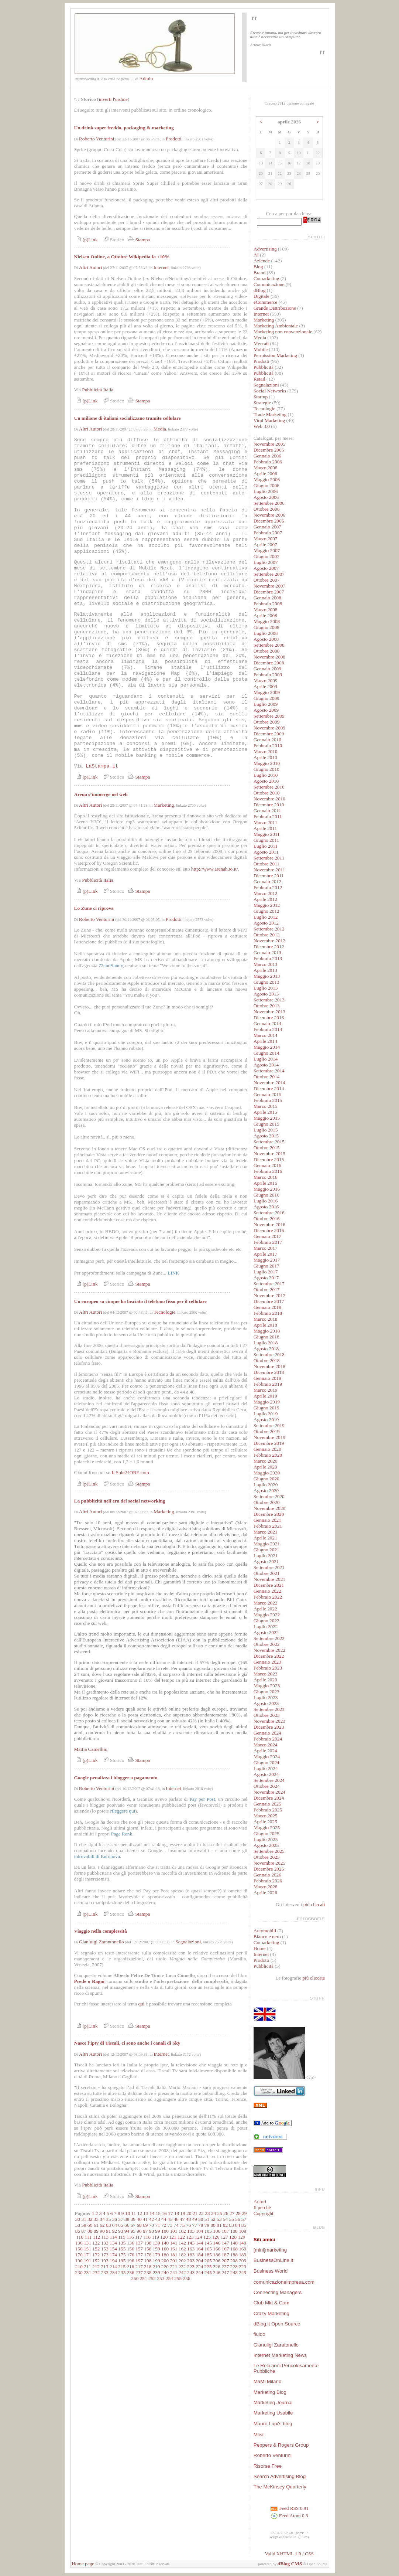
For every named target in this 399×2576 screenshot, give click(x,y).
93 (120, 2231)
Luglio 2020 (266, 1484)
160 (165, 2249)
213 (104, 2266)
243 (191, 2272)
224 (199, 2266)
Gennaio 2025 (267, 1804)
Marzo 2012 (266, 893)
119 (155, 2237)
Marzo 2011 (265, 822)
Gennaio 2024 (267, 1733)
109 (242, 2231)
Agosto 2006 (266, 497)
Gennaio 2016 (267, 1165)
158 (147, 2249)
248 (234, 2272)
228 (234, 2266)
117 (138, 2237)
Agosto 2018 (266, 1348)
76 (188, 2225)
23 (207, 2213)
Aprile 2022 (265, 1609)
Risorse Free (268, 2466)
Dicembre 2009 (269, 733)
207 (225, 2260)
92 (114, 2231)
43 (157, 2219)
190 (79, 2260)
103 (191, 2231)
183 (191, 2254)
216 (130, 2266)
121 (172, 2237)
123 (189, 2237)
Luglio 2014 (266, 1059)
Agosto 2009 (266, 710)
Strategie (262, 402)
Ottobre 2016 (267, 1218)
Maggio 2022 (267, 1614)
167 (225, 2249)
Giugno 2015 (266, 1124)
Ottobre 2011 (266, 864)
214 (113, 2266)
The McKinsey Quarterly (280, 2487)
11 (133, 2213)
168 (234, 2249)
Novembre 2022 (269, 1650)
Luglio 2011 (266, 846)
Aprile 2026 (265, 1892)
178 (147, 2254)
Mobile (261, 349)
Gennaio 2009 (267, 668)
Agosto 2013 (266, 994)
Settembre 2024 (269, 1780)
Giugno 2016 (266, 1195)
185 (208, 2254)
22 (201, 2213)
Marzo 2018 (266, 1319)
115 (121, 2237)
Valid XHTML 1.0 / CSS (289, 2553)
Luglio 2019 (266, 1413)
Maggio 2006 (267, 479)
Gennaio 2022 (267, 1591)
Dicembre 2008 (269, 663)
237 (139, 2272)
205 (208, 2260)
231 (87, 2272)
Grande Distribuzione (275, 308)
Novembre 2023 (269, 1721)
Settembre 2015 (269, 1141)
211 (87, 2266)
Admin (146, 78)
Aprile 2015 (265, 1112)
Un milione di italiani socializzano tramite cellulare (127, 418)
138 (147, 2243)
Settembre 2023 (269, 1709)
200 (165, 2260)
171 (87, 2254)
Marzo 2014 (266, 1035)
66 (126, 2225)
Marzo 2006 (266, 467)
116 (130, 2237)
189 (242, 2254)
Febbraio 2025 (268, 1810)
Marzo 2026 (266, 1886)
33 (96, 2219)
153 (105, 2249)
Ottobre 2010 (267, 793)
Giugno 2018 (266, 1337)
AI (256, 255)
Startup (261, 396)
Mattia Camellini (91, 1749)
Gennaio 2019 (267, 1378)
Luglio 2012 (266, 917)
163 (191, 2249)
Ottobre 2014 (267, 1076)
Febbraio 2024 (268, 1739)
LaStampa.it (102, 766)
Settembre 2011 (269, 858)
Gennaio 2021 (267, 1520)
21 (195, 2213)
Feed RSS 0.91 (289, 2508)
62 (102, 2225)
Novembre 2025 (269, 1863)
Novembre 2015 (269, 1153)
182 (182, 2254)
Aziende (262, 260)
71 (157, 2225)
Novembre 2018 (269, 1366)
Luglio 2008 (266, 633)
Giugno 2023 (266, 1691)
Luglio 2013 (266, 988)
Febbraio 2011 (268, 816)
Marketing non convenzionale (283, 331)
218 (147, 2266)
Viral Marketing (269, 420)
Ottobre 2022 (267, 1644)
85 (243, 2225)
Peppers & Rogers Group (281, 2445)
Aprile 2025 (265, 1821)
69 (145, 2225)
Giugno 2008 (266, 627)
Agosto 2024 (266, 1774)
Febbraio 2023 (268, 1668)
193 (105, 2260)
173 (105, 2254)
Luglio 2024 (266, 1768)
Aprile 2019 (265, 1396)
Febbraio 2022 (268, 1597)
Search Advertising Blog (280, 2476)
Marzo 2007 (266, 538)
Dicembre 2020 (269, 1514)
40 (139, 2219)
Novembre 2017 (269, 1295)
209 (242, 2260)
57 (243, 2219)
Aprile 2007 (265, 544)
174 (113, 2254)
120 (164, 2237)
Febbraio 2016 (268, 1171)
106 (216, 2231)
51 (206, 2219)
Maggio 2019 (267, 1402)
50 (200, 2219)
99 (157, 2231)
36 (114, 2219)
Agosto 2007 (266, 568)
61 (96, 2225)
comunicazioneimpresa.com (284, 2282)
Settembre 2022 (269, 1638)
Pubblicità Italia (97, 389)
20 (188, 2213)
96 (139, 2231)
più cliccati (314, 1904)
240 (165, 2272)
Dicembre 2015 (269, 1159)
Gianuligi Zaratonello (276, 2345)
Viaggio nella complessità (100, 1931)
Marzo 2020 (266, 1461)
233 (105, 2272)
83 (231, 2225)
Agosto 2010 (266, 781)
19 (182, 2213)
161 (173, 2249)
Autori (260, 2201)
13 (145, 2213)
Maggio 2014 (267, 1047)
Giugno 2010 (266, 769)
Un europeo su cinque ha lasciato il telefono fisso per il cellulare (140, 1301)
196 (130, 2260)
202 (182, 2260)
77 (194, 2225)
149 (242, 2243)
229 (242, 2266)
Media (160, 429)
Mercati (261, 343)
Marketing (164, 805)
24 (213, 2213)
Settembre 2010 (269, 787)
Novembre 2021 (269, 1579)
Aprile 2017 (265, 1254)
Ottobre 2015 (267, 1147)
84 (237, 2225)
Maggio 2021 (267, 1543)
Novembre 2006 (269, 515)
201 (173, 2260)
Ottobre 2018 (267, 1360)
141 (173, 2243)
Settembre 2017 (269, 1283)
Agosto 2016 (266, 1206)
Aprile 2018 (265, 1325)
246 (216, 2272)
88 (89, 2231)
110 (79, 2237)
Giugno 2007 (266, 556)
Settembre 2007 (269, 574)
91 (108, 2231)
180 (165, 2254)
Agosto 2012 (266, 923)
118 (147, 2237)
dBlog (260, 290)
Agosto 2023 (266, 1703)
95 (133, 2231)
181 (173, 2254)
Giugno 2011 (266, 840)
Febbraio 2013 (268, 958)
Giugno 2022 (266, 1620)
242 (182, 2272)
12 (139, 2213)
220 (165, 2266)
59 (83, 2225)
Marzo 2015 (266, 1106)
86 (77, 2231)
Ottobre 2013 (267, 1005)
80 (212, 2225)
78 (200, 2225)
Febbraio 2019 (268, 1384)
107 (225, 2231)
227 (225, 2266)
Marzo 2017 (266, 1248)
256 (186, 2278)
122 (181, 2237)
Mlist (259, 2434)
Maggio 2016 (267, 1189)
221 (173, 2266)
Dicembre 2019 (269, 1443)
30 (77, 2219)
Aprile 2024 (265, 1750)
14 (151, 2213)
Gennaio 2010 (267, 739)
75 (182, 2225)
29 (244, 2213)
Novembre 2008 (269, 657)
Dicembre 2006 (269, 521)
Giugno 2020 (266, 1478)
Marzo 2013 (266, 964)
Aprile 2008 (265, 615)
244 (199, 2272)
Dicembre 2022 (269, 1656)
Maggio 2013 (267, 976)
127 (224, 2237)
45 (170, 2219)
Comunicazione (269, 284)
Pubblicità (264, 367)
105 (208, 2231)
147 (225, 2243)
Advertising (265, 249)
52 (212, 2219)
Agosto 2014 (266, 1065)
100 (165, 2231)
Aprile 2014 (265, 1041)
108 (234, 2231)
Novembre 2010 (269, 799)
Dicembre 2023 (269, 1727)
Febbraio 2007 (268, 532)
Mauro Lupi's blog (273, 2423)
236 (130, 2272)
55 (231, 2219)
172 (96, 2254)
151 (87, 2249)
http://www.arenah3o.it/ (214, 869)
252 (152, 2278)
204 (199, 2260)
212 (96, 2266)
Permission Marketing (275, 355)
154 (113, 2249)
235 (121, 2272)
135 (121, 2243)
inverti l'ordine (113, 99)
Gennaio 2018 (267, 1307)
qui (140, 2004)
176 (130, 2254)
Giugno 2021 (266, 1549)
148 (234, 2243)
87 (83, 2231)
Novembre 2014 (269, 1082)
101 (173, 2231)
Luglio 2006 (266, 491)
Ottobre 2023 (267, 1715)
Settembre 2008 (269, 645)
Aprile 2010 (265, 757)
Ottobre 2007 (267, 580)
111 (88, 2237)
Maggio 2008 (267, 621)
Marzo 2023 (266, 1674)
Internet (161, 267)
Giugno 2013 (266, 982)
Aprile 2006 (265, 473)
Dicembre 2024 (269, 1798)
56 (237, 2219)
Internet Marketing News (280, 2355)
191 (87, 2260)
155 (121, 2249)
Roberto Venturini (96, 139)
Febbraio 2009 (268, 674)
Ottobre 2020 (267, 1502)
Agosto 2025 (266, 1845)
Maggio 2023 (267, 1685)
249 (242, 2272)
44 (163, 2219)
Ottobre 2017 (267, 1289)
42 (151, 2219)
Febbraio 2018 (268, 1313)
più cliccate (313, 1978)
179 (156, 2254)
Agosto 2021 (266, 1561)
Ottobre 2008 (267, 651)
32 (89, 2219)
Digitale (261, 296)
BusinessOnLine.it (273, 2260)
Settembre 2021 (269, 1567)
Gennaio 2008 (267, 597)
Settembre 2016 (269, 1212)
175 (121, 2254)
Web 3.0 (262, 426)
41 (145, 2219)
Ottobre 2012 (267, 934)
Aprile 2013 (265, 970)
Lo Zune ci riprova (94, 908)
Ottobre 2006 (267, 509)
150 (79, 2249)
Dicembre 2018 (269, 1372)
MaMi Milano (268, 2381)
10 (127, 2213)
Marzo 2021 (266, 1532)
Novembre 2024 (269, 1792)
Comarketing (266, 278)
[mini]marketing (270, 2250)
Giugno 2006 (266, 485)
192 (96, 2260)
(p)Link (86, 239)
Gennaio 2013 (267, 952)
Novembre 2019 (269, 1437)
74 (175, 2225)
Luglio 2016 (266, 1201)
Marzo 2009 (266, 680)
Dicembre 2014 (269, 1088)
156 (130, 2249)
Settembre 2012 (269, 929)
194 (113, 2260)
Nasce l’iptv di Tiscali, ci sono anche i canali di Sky (127, 2043)
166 (216, 2249)
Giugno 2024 (266, 1762)
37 (120, 2219)
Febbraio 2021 (268, 1526)
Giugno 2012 (266, 911)
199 (156, 2260)
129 (241, 2237)
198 (147, 2260)
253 (160, 2278)
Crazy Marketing (271, 2313)
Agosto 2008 (266, 639)
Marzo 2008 (266, 609)
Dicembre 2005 (269, 450)
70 (151, 2225)
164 (199, 2249)
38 (126, 2219)
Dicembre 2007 (269, 592)
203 (191, 2260)
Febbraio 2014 (268, 1029)
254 (169, 2278)
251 (143, 2278)
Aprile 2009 (265, 686)
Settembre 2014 (269, 1070)
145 (208, 2243)
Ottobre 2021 (267, 1573)
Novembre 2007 (269, 586)
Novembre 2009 (269, 728)
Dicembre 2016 (269, 1230)
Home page (83, 2563)
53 (219, 2219)
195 (121, 2260)
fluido (259, 2334)
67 (133, 2225)
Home (260, 1948)
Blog (258, 266)
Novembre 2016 (269, 1224)
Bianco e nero (267, 1936)
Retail (259, 379)
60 (89, 2225)
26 (225, 2213)
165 (208, 2249)
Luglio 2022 (266, 1626)
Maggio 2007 (267, 550)
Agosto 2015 (266, 1136)
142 (182, 2243)
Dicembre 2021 (269, 1585)
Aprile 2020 (265, 1467)
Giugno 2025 (266, 1833)
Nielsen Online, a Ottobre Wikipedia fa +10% (122, 256)
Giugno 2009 (266, 698)
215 (121, 2266)
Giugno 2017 (266, 1266)
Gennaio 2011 (267, 810)
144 (199, 2243)
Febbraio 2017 (268, 1242)
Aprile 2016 (265, 1183)
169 (242, 2249)
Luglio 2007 (266, 562)
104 (199, 2231)
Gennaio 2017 (267, 1236)
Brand (260, 272)
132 (96, 2243)
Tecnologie (164, 1312)
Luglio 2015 (266, 1130)
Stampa (138, 239)
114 (113, 2237)
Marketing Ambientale (276, 326)
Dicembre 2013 (269, 1017)
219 (156, 2266)
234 (113, 2272)
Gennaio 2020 (267, 1449)
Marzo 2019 (266, 1390)
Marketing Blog (270, 2392)
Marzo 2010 (266, 751)
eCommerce (265, 302)
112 (96, 2237)
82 (225, 2225)
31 (83, 2219)
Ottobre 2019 (267, 1431)
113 (105, 2237)
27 (232, 2213)
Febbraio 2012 (268, 887)
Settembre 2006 (269, 503)
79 (206, 2225)
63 (108, 2225)
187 (225, 2254)
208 (234, 2260)
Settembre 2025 (269, 1851)
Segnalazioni (188, 1941)
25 (219, 2213)
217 (139, 2266)
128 (233, 2237)
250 (134, 2278)
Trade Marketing (270, 414)
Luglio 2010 (266, 775)
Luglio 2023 (266, 1697)
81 (219, 2225)
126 (215, 2237)
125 (207, 2237)
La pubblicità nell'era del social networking (119, 1501)
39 (133, 2219)
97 (145, 2231)
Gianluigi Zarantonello (101, 1941)
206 (216, 2260)
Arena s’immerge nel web (101, 794)
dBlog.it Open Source (277, 2324)
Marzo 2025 (266, 1815)
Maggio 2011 (267, 834)
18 (176, 2213)
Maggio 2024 (267, 1756)
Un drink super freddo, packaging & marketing (124, 127)
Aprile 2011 (265, 828)
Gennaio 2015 (267, 1094)
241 (173, 2272)
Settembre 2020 (269, 1496)
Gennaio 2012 (267, 881)
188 (234, 2254)
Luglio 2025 (266, 1839)
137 (139, 2243)
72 (163, 2225)
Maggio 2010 (267, 763)
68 (139, 2225)
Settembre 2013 (269, 1000)
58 (77, 2225)
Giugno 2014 (266, 1053)
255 (178, 2278)
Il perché (262, 2207)
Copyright (264, 2213)
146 (216, 2243)
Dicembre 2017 (269, 1301)
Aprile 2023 (265, 1679)
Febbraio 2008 (268, 603)
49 (194, 2219)
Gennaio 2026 (267, 1875)
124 (198, 2237)
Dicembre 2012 (269, 946)
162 (182, 2249)
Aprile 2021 (265, 1538)
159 (156, 2249)
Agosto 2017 (266, 1277)
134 (113, 2243)
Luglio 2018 (266, 1342)
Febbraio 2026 (268, 1880)
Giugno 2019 (266, 1407)
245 (208, 2272)
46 (175, 2219)
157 (139, 2249)
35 (108, 2219)
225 (208, 2266)
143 (191, 2243)
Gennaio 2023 (267, 1662)
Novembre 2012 (269, 940)
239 (156, 2272)
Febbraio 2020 (268, 1455)
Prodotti (174, 139)
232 (96, 2272)
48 (188, 2219)
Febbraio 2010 (268, 745)
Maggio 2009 (267, 692)
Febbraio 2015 (268, 1100)
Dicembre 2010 (269, 804)
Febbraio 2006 (268, 462)
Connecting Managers (278, 2292)
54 (225, 2219)
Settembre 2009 (269, 716)
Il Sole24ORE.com (130, 1472)
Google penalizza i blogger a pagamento (116, 1777)
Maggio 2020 (267, 1473)
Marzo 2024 (266, 1745)
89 (96, 2231)
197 (139, 2260)
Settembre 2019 (269, 1425)
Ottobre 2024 (267, 1786)
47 (182, 2219)
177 (139, 2254)
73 (170, 2225)
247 (225, 2272)
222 (182, 2266)
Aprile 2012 (265, 899)
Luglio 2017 (266, 1272)
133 (105, 2243)
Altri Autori (90, 267)
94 (126, 2231)
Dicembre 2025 (269, 1869)
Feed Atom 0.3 (289, 2515)
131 (87, 2243)
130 (79, 2243)
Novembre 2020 (269, 1508)
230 (79, 2272)
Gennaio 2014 (267, 1023)
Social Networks (270, 391)
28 (237, 2213)
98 (151, 2231)
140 (165, 2243)
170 (79, 2254)
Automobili (265, 1930)
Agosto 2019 (266, 1419)
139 (156, 2243)
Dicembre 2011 (269, 875)
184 (199, 2254)
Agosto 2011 (266, 852)
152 (96, 2249)
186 (216, 2254)
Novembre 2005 (269, 444)
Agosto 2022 (266, 1632)
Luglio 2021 (266, 1555)
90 (102, 2231)
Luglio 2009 (266, 704)
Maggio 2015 (267, 1118)
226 (216, 2266)
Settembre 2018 (269, 1354)
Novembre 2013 (269, 1011)
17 (170, 2213)
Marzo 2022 (266, 1603)
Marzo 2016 (266, 1177)
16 (164, 2213)
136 (130, 2243)
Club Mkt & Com (271, 2303)
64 (114, 2225)
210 (79, 2266)
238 (147, 2272)
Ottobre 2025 (267, 1857)
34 (102, 2219)
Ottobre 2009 (267, 722)
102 (182, 2231)
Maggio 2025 (267, 1827)
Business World (271, 2271)
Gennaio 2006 (267, 456)
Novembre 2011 (269, 869)
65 (120, 2225)
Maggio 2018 (267, 1331)
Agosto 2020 (266, 1490)
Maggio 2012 (267, 905)
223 (191, 2266)
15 (158, 2213)
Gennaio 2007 (267, 527)
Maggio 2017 (267, 1260)
